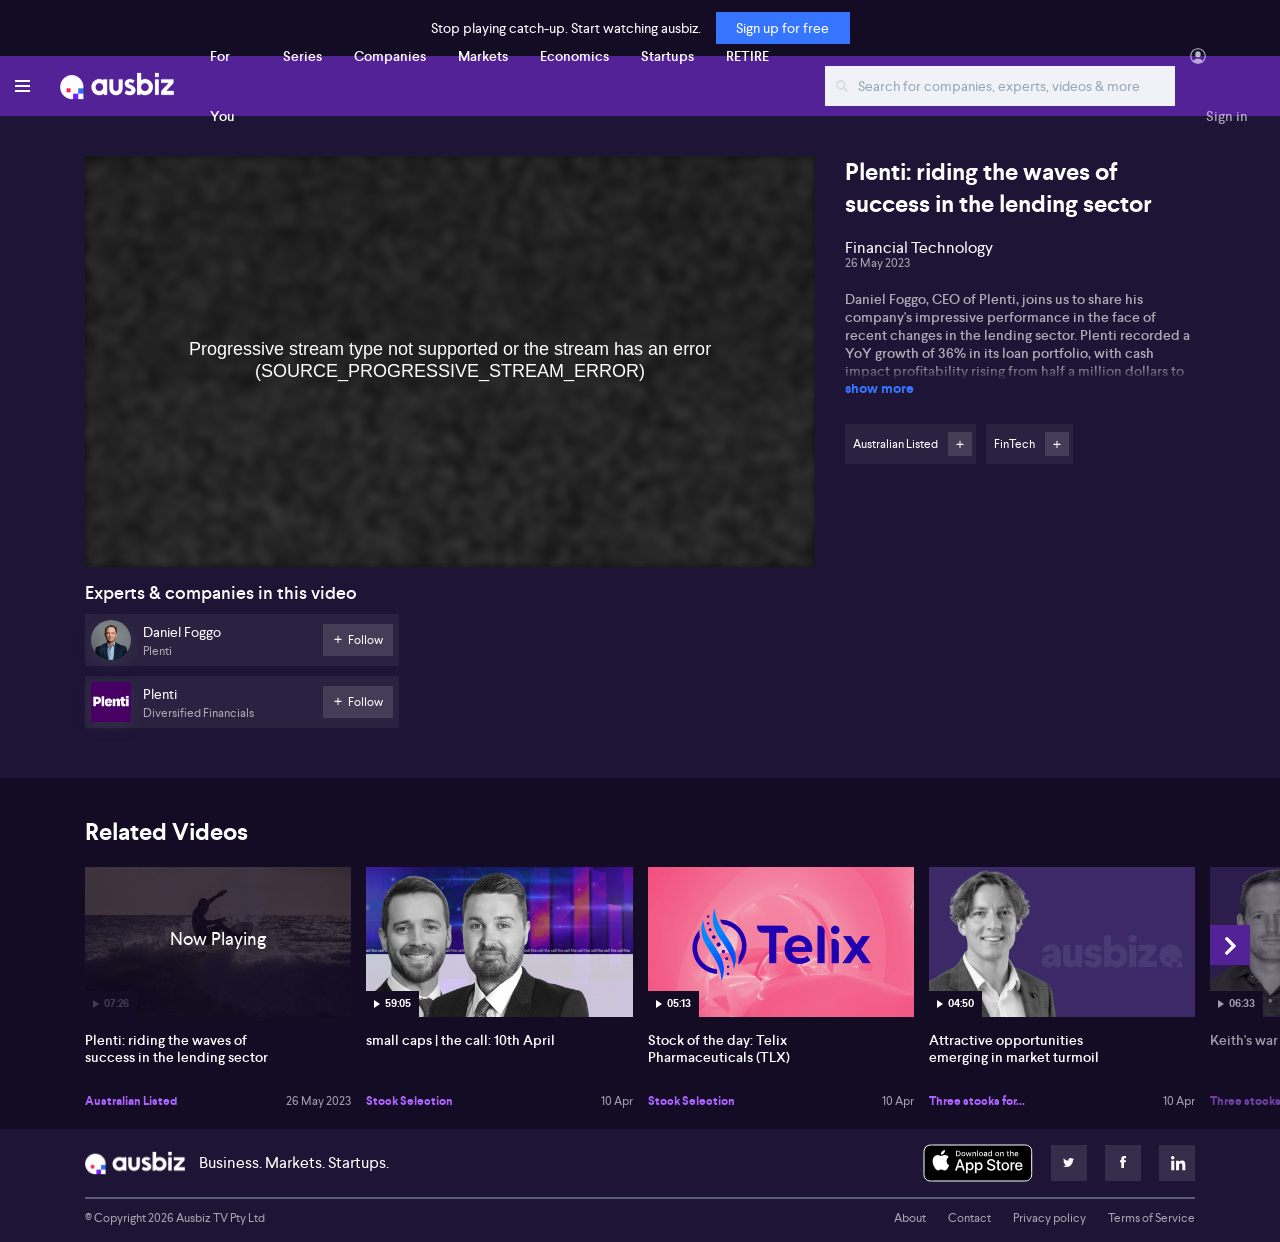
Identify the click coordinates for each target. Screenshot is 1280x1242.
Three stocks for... (977, 1101)
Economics (574, 56)
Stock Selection (409, 1101)
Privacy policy (1049, 1218)
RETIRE (747, 56)
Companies (390, 56)
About (910, 1218)
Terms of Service (1151, 1218)
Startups (667, 56)
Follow (960, 444)
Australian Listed (131, 1101)
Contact (969, 1218)
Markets (483, 56)
